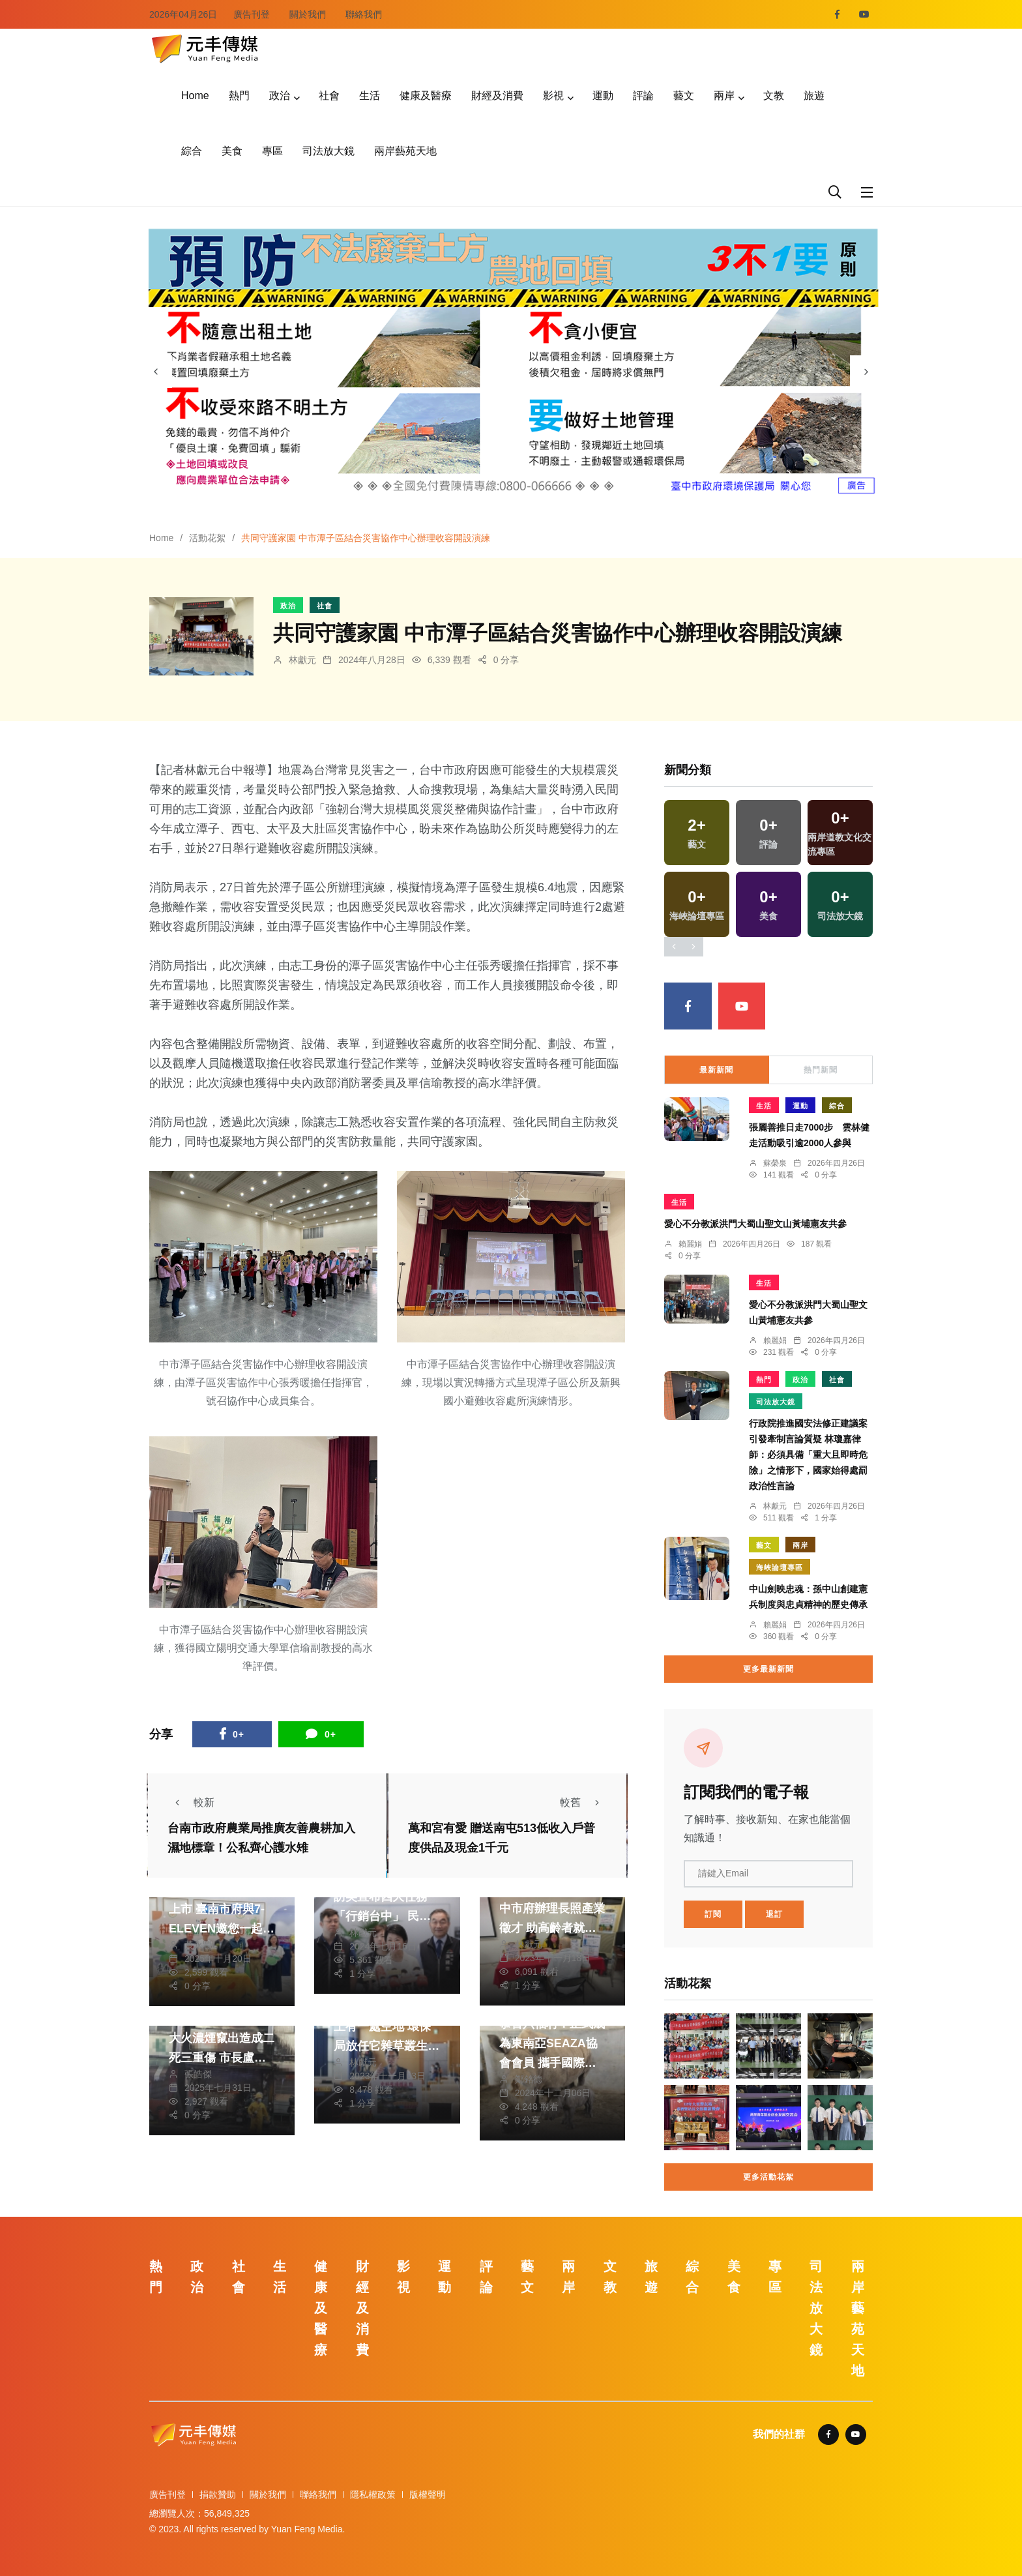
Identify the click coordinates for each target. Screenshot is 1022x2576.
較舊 (583, 1802)
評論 (643, 95)
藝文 (683, 95)
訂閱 (713, 1914)
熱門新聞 (821, 1069)
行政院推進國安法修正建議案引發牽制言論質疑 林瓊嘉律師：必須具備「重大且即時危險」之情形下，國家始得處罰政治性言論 (808, 1454)
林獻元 (302, 660)
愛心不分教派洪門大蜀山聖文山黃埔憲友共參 (755, 1224)
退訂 (774, 1914)
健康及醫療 (426, 95)
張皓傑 (198, 2074)
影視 (553, 95)
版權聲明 (427, 2494)
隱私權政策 (373, 2494)
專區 (272, 150)
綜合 (191, 150)
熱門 (239, 95)
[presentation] (155, 371)
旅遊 (814, 95)
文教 (773, 95)
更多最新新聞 (768, 1669)
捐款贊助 (217, 2494)
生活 (369, 95)
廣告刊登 (251, 14)
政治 (279, 95)
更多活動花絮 (768, 2177)
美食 (232, 150)
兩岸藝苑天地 (405, 150)
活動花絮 (207, 538)
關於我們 (307, 14)
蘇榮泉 (775, 1163)
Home (195, 95)
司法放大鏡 (328, 150)
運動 (602, 95)
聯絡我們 (363, 14)
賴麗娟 (690, 1244)
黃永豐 (198, 1945)
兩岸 (724, 95)
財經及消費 (497, 95)
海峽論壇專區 (779, 1567)
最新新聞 (716, 1069)
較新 (191, 1802)
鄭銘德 (528, 2079)
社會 (329, 95)
